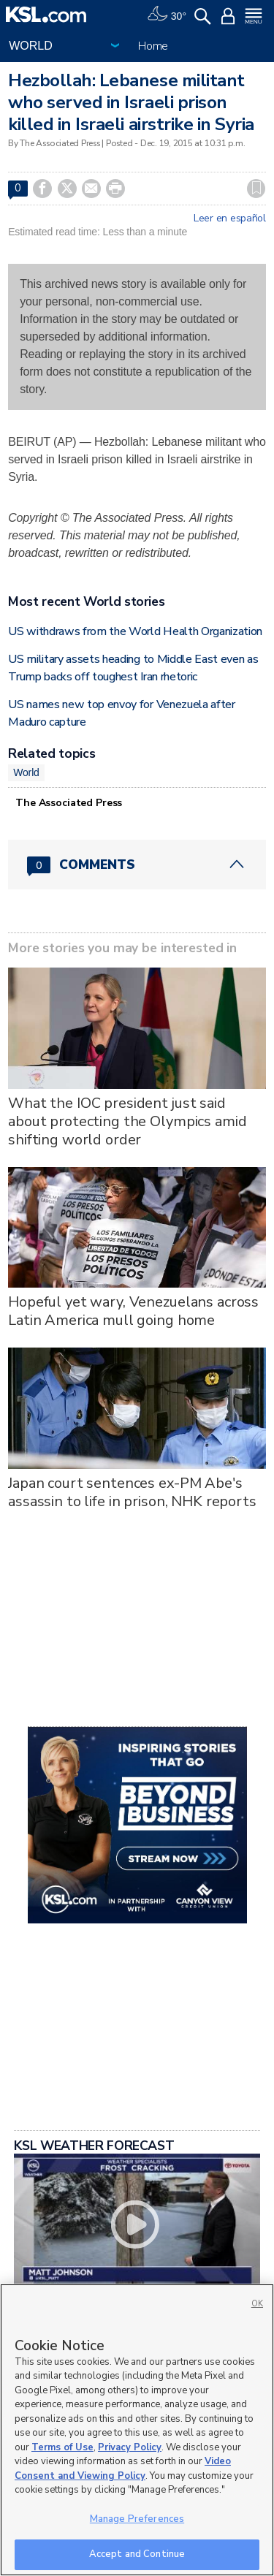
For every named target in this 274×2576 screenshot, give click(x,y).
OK (257, 2303)
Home (153, 46)
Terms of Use (62, 2447)
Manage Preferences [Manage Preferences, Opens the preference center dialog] (137, 2519)
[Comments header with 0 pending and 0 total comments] (137, 864)
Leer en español (230, 218)
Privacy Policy (129, 2447)
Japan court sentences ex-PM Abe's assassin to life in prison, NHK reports (132, 1492)
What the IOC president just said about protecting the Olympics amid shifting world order (127, 1121)
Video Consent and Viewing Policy (123, 2468)
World (26, 772)
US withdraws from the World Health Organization (135, 631)
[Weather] (166, 14)
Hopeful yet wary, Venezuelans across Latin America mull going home (133, 1311)
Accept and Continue (137, 2554)
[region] (137, 2430)
